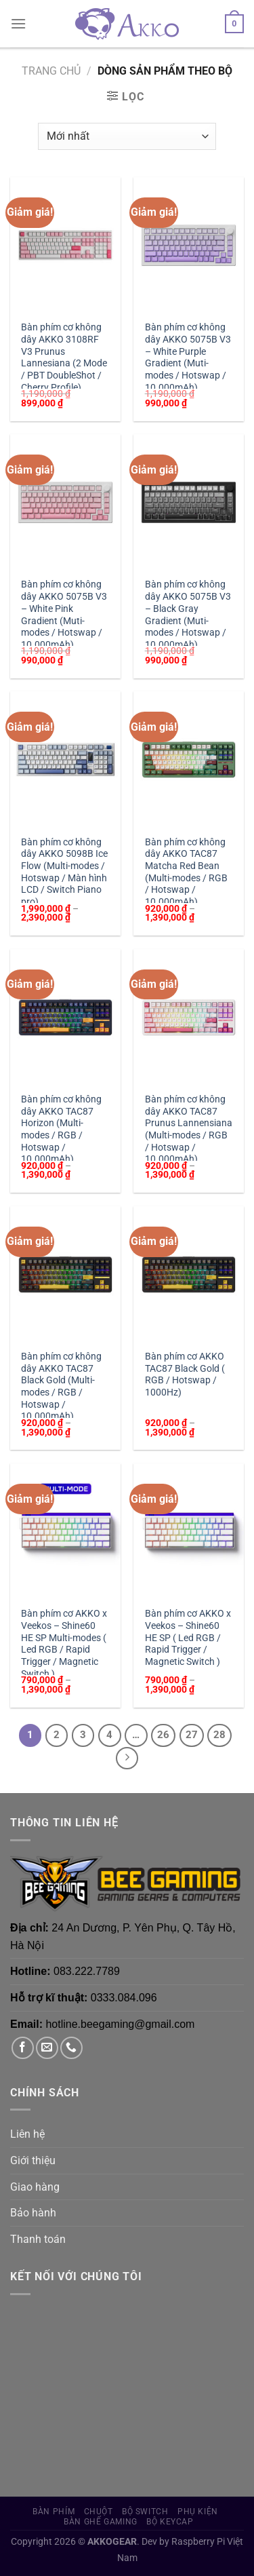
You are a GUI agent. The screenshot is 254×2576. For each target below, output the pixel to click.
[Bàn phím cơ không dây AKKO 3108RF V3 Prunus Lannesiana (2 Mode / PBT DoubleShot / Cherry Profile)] (65, 245)
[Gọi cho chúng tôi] (71, 2048)
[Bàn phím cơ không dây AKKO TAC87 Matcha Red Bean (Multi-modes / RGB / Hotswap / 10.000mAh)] (188, 759)
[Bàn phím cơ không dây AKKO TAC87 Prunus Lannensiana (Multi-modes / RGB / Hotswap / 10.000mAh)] (188, 1017)
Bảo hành (33, 2212)
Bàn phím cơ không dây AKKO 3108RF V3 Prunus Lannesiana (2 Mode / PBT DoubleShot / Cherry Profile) (64, 357)
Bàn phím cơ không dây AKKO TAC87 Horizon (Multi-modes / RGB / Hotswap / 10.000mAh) (61, 1129)
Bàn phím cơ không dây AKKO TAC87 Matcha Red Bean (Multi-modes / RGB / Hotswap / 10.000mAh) (186, 872)
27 (192, 1735)
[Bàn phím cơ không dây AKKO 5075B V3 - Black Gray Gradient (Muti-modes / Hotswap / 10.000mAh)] (188, 502)
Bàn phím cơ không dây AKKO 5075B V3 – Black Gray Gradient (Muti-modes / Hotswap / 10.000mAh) (188, 614)
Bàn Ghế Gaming (100, 2521)
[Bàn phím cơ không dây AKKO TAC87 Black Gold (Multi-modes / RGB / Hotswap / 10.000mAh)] (65, 1274)
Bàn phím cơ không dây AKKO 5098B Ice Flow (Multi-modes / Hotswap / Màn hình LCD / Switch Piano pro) (64, 872)
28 (219, 1735)
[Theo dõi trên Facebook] (23, 2048)
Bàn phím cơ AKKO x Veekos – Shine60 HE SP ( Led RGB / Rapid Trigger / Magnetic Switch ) (188, 1637)
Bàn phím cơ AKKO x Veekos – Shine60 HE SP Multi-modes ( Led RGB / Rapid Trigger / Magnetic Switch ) (64, 1643)
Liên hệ (27, 2134)
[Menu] (18, 23)
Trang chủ (51, 70)
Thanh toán (38, 2239)
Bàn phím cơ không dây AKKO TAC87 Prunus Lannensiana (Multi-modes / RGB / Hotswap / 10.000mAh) (188, 1129)
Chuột (98, 2511)
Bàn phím (54, 2511)
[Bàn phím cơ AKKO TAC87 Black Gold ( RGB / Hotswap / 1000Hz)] (188, 1274)
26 (163, 1735)
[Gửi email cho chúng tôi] (47, 2048)
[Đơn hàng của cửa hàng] (127, 136)
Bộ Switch (145, 2511)
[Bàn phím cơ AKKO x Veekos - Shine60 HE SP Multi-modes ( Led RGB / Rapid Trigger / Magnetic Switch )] (65, 1531)
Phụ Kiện (197, 2511)
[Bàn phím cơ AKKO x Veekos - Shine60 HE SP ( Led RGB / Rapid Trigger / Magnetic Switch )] (188, 1531)
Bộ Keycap (170, 2521)
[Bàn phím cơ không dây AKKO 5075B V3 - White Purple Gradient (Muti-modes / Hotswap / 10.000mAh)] (188, 245)
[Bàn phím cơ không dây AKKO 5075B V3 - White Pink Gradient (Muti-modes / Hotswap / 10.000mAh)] (65, 502)
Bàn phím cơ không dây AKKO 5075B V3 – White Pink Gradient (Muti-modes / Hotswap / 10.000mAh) (64, 614)
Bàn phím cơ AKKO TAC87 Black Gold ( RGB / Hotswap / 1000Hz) (185, 1374)
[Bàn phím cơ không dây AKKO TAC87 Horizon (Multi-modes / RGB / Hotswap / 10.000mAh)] (65, 1017)
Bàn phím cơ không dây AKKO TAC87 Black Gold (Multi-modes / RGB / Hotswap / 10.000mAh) (61, 1386)
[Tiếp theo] (127, 1758)
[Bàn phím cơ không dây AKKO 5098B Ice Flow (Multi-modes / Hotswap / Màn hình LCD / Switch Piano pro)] (65, 759)
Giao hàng (35, 2186)
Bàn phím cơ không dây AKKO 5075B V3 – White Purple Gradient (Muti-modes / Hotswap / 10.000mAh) (188, 357)
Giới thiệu (33, 2160)
